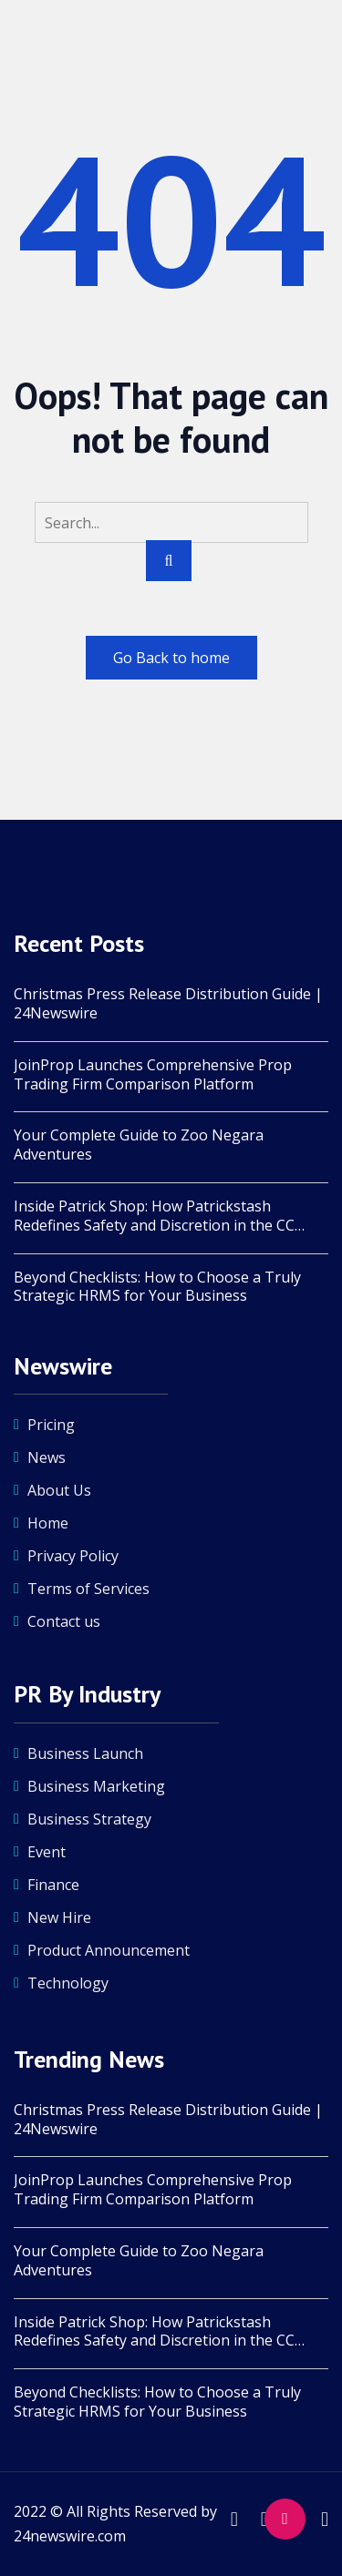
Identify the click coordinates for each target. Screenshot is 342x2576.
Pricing (51, 1424)
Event (46, 1852)
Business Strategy (89, 1819)
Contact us (63, 1621)
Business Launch (85, 1753)
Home (47, 1523)
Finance (53, 1884)
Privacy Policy (73, 1556)
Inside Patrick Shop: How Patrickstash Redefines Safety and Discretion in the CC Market (154, 1216)
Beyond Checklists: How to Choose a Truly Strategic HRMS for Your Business (157, 1287)
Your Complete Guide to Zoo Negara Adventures (139, 1145)
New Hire (59, 1917)
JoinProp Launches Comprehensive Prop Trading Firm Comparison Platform (153, 1075)
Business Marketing (96, 1786)
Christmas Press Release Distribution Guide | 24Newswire (168, 1004)
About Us (59, 1490)
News (46, 1457)
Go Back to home (171, 658)
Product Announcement (108, 1950)
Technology (68, 1983)
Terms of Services (88, 1588)
